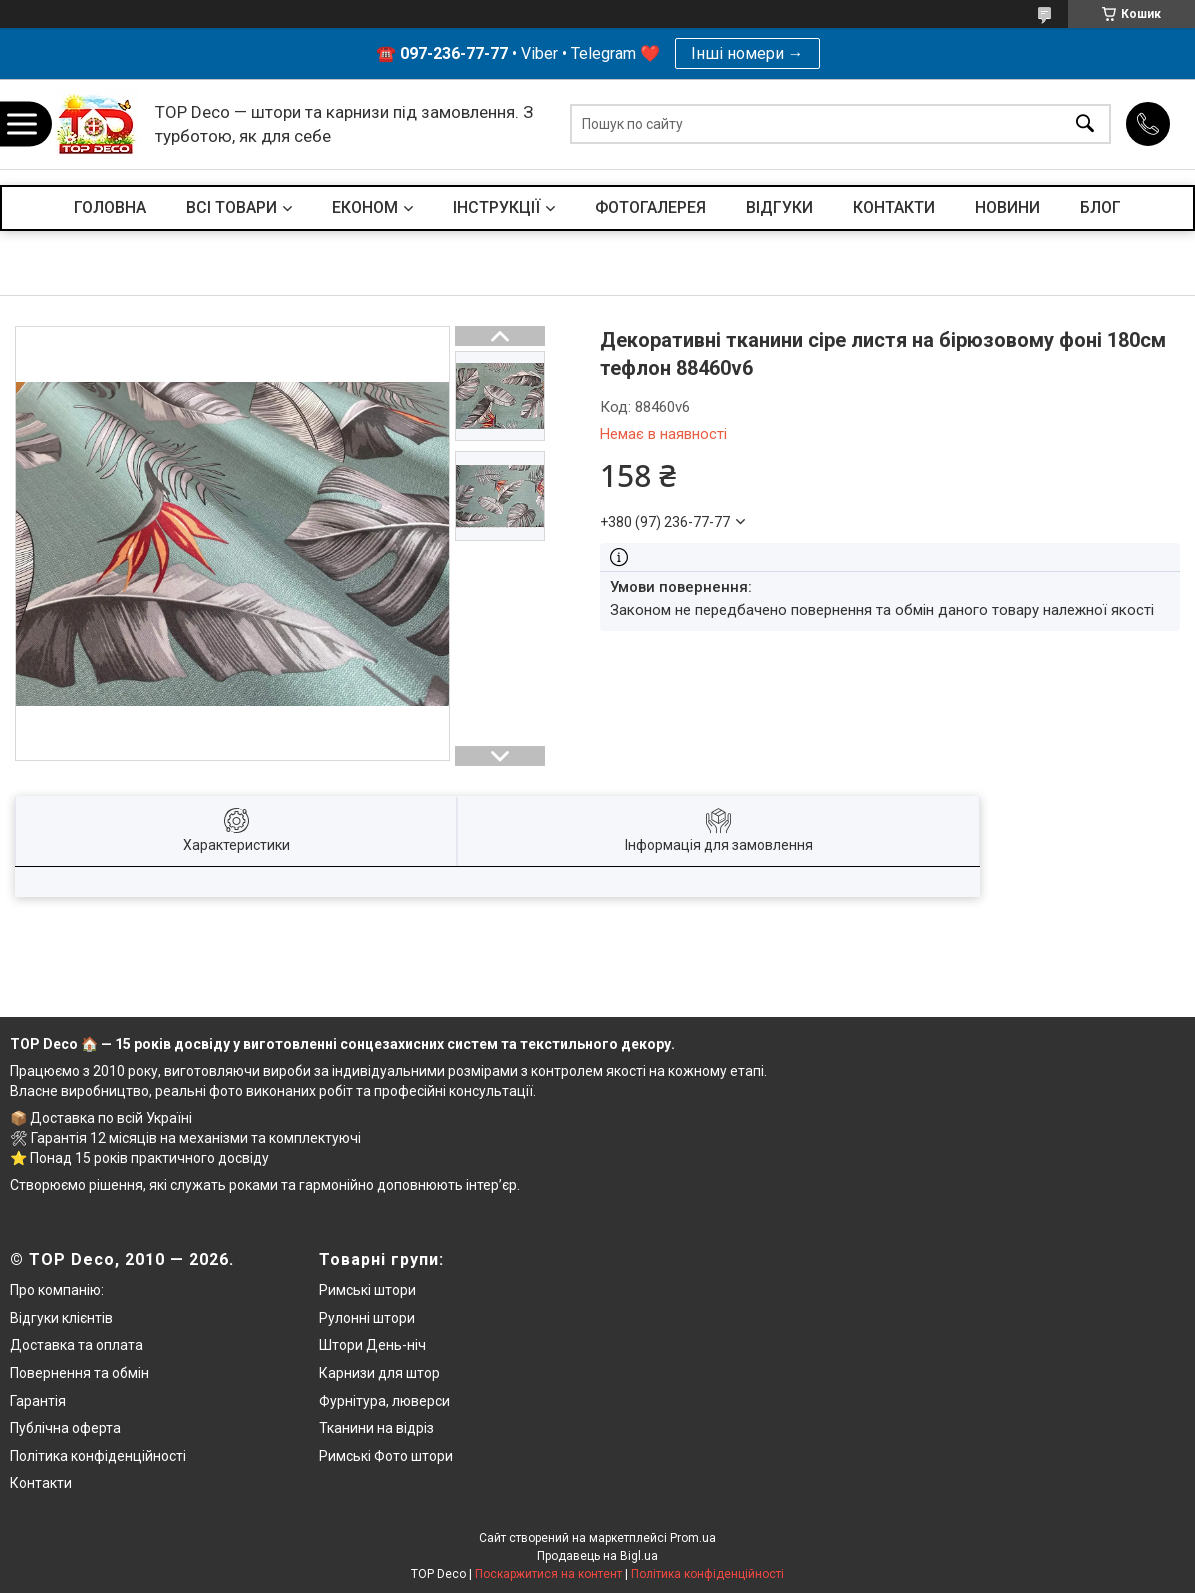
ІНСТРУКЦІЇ (496, 207)
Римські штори (367, 1290)
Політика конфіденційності (98, 1456)
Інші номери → (747, 53)
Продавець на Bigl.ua (597, 1556)
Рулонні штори (367, 1318)
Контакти (41, 1483)
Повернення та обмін (79, 1373)
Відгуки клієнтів (61, 1318)
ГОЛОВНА (110, 207)
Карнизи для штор (379, 1373)
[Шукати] (1085, 124)
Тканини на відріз (376, 1428)
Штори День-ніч (372, 1345)
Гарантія (38, 1401)
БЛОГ (1100, 207)
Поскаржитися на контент (548, 1574)
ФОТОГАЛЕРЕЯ (650, 207)
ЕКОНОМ (365, 207)
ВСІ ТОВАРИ (231, 207)
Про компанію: (57, 1290)
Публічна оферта (65, 1428)
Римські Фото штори (386, 1456)
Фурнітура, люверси (384, 1401)
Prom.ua (693, 1538)
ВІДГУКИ (779, 207)
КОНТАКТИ (894, 207)
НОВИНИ (1007, 207)
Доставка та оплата (76, 1345)
